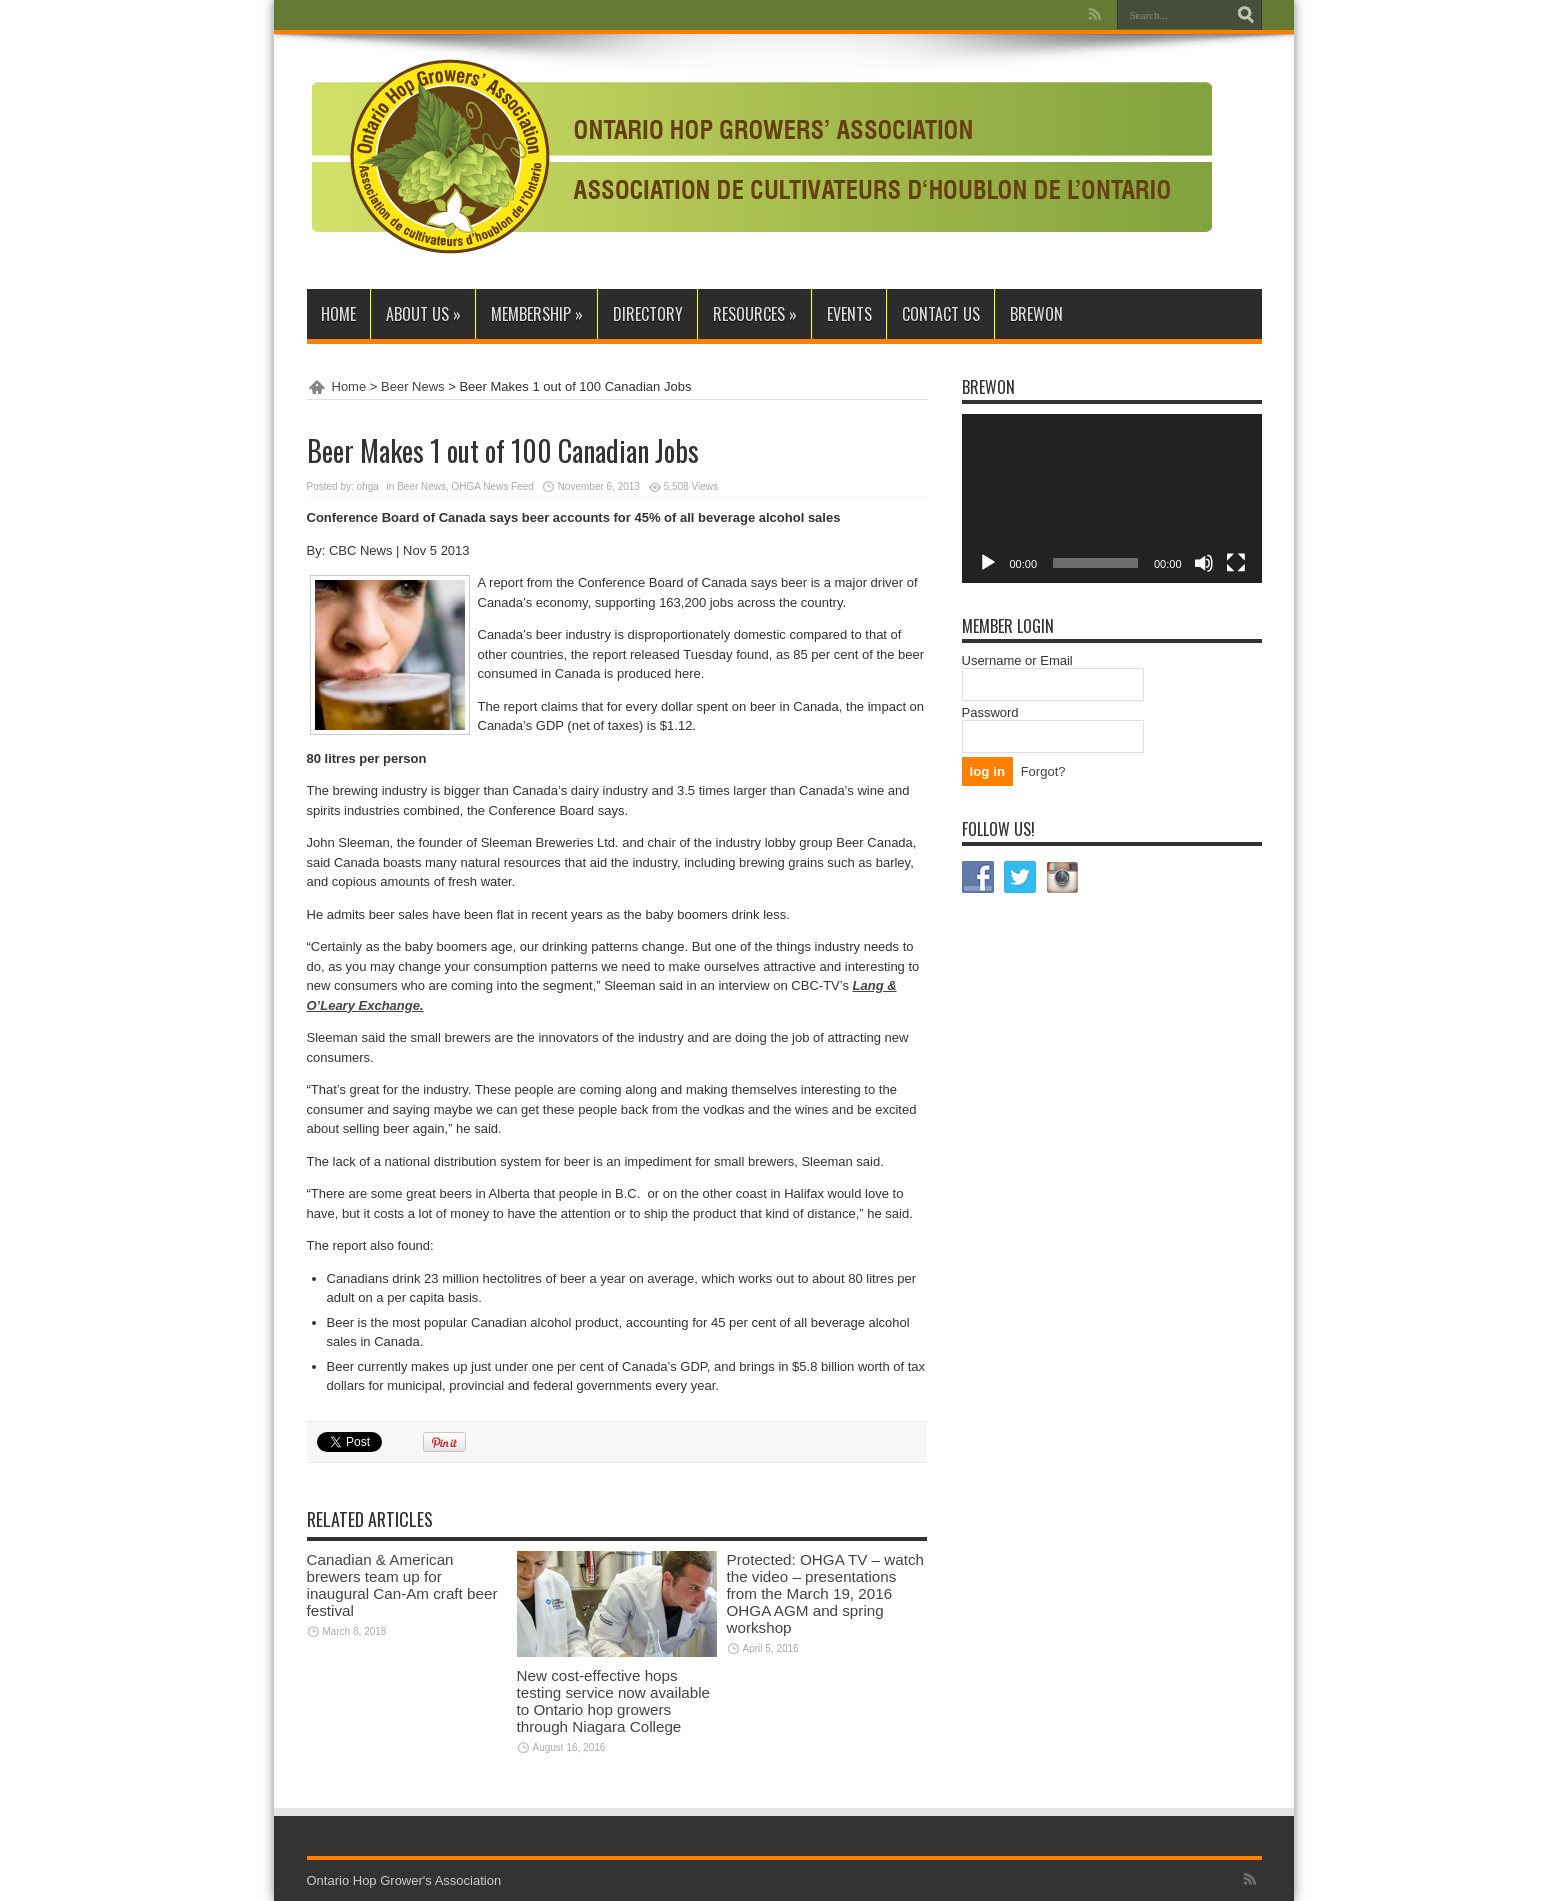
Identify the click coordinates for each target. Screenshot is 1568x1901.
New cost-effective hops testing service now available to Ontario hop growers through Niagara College (614, 1701)
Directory (648, 314)
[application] (1112, 498)
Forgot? (1043, 771)
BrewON (1036, 314)
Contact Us (941, 314)
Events (849, 314)
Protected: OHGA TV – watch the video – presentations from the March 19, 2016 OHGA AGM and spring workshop (825, 1593)
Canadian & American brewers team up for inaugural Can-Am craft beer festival (402, 1585)
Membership (537, 314)
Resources (755, 314)
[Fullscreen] (1236, 563)
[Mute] (1204, 563)
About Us (423, 314)
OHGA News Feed (493, 486)
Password (990, 712)
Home (338, 314)
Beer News (413, 386)
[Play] (988, 563)
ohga (368, 486)
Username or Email (1017, 660)
